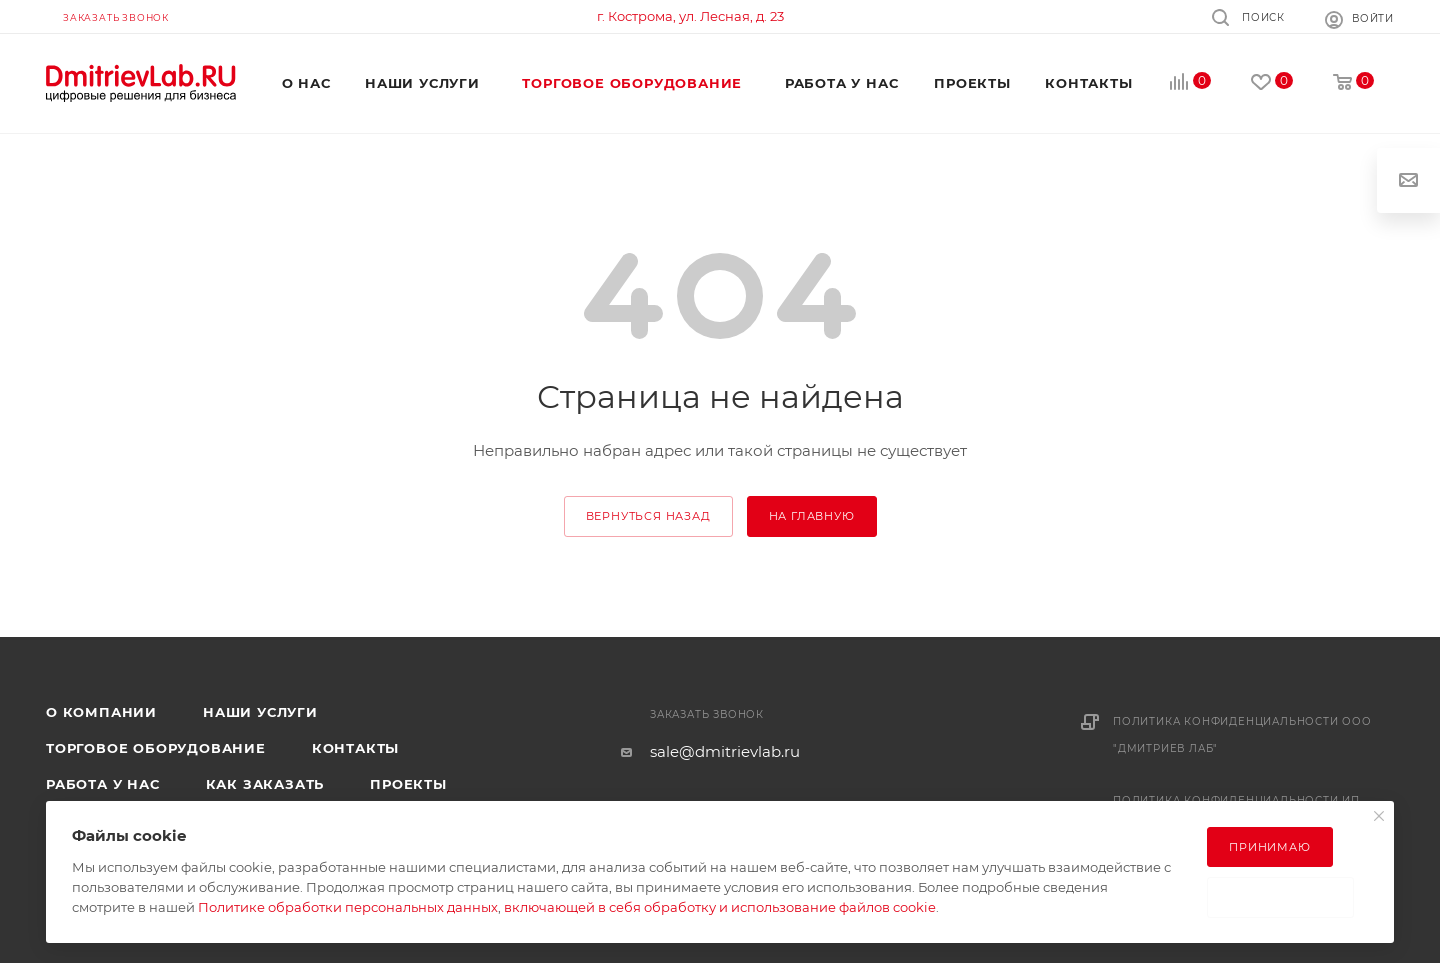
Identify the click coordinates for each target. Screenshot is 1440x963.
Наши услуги (260, 712)
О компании (101, 712)
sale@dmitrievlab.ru (725, 751)
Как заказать (265, 784)
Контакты (355, 748)
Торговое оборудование (156, 748)
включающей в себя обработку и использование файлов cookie (720, 907)
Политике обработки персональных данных (348, 907)
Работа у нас (103, 784)
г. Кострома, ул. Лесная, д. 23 (690, 16)
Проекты (408, 784)
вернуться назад (648, 516)
